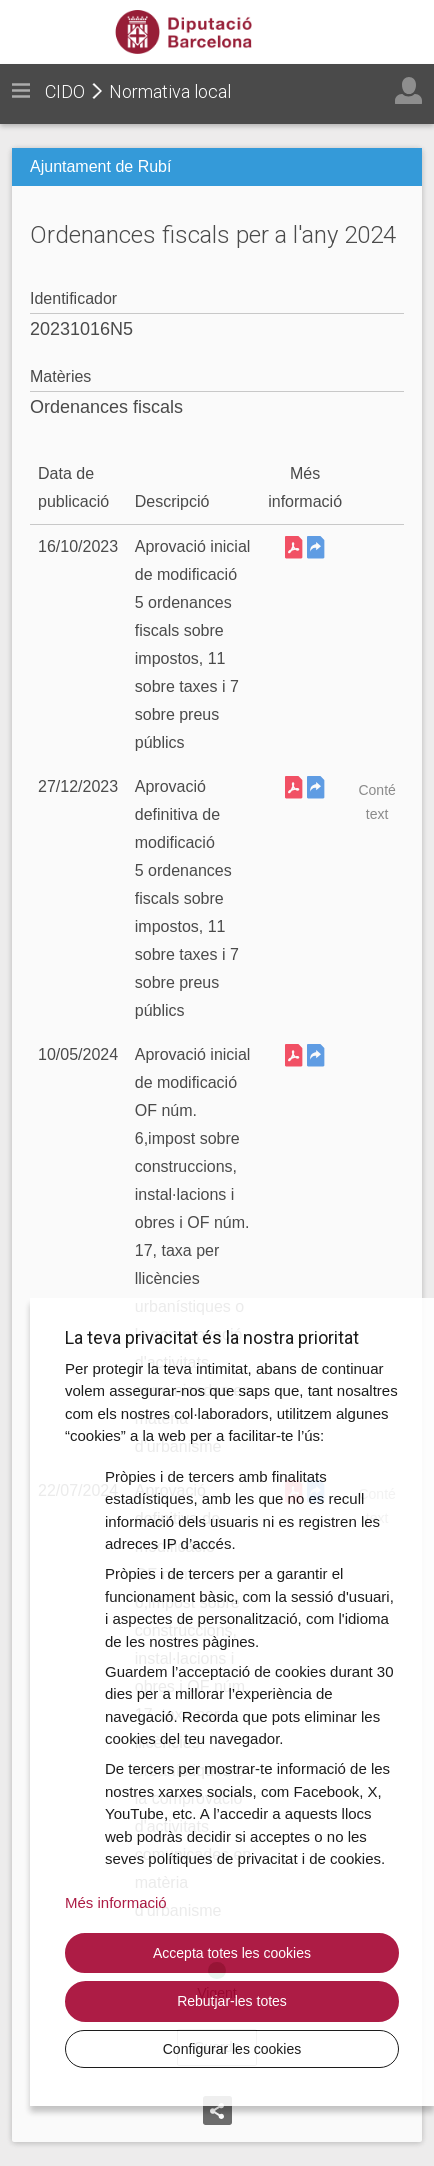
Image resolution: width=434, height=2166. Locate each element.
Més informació (116, 1902)
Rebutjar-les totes (232, 2001)
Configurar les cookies (232, 2049)
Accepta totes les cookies (232, 1953)
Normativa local (170, 91)
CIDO (65, 91)
